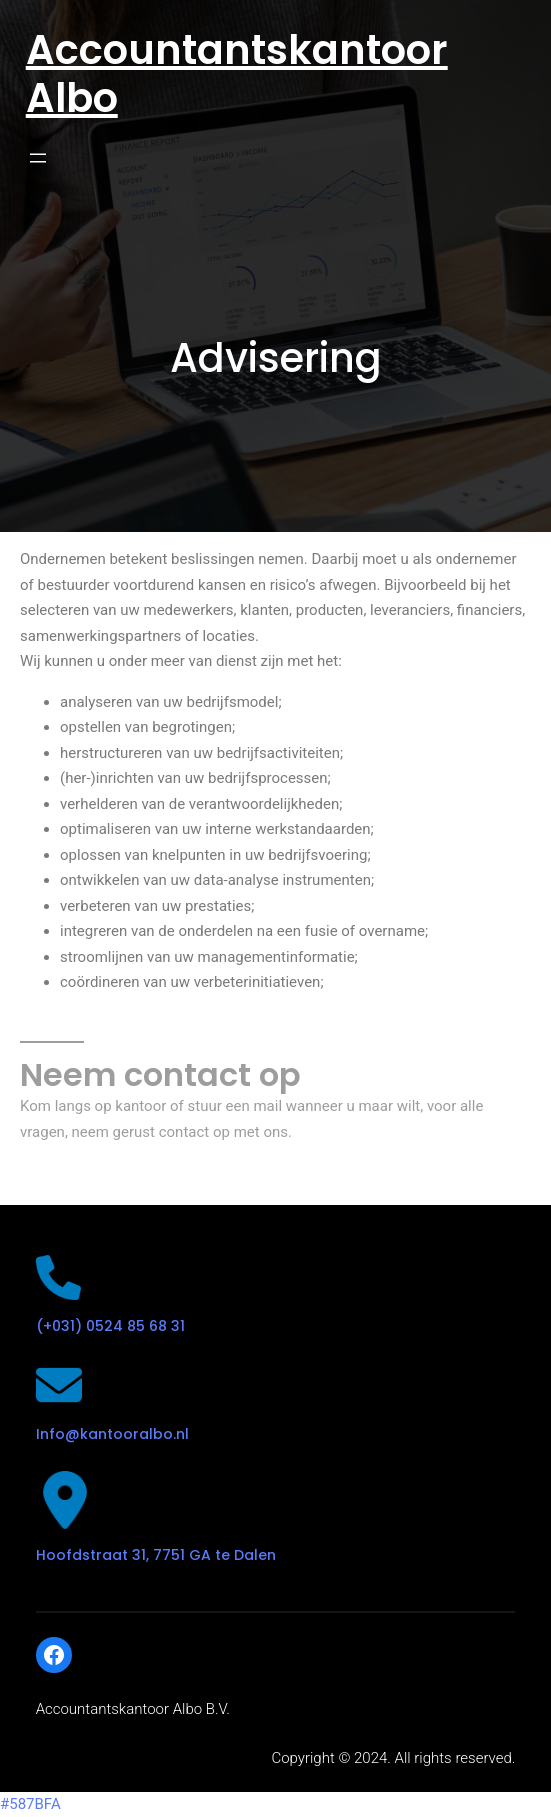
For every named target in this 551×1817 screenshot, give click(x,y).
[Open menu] (38, 158)
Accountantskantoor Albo (237, 74)
